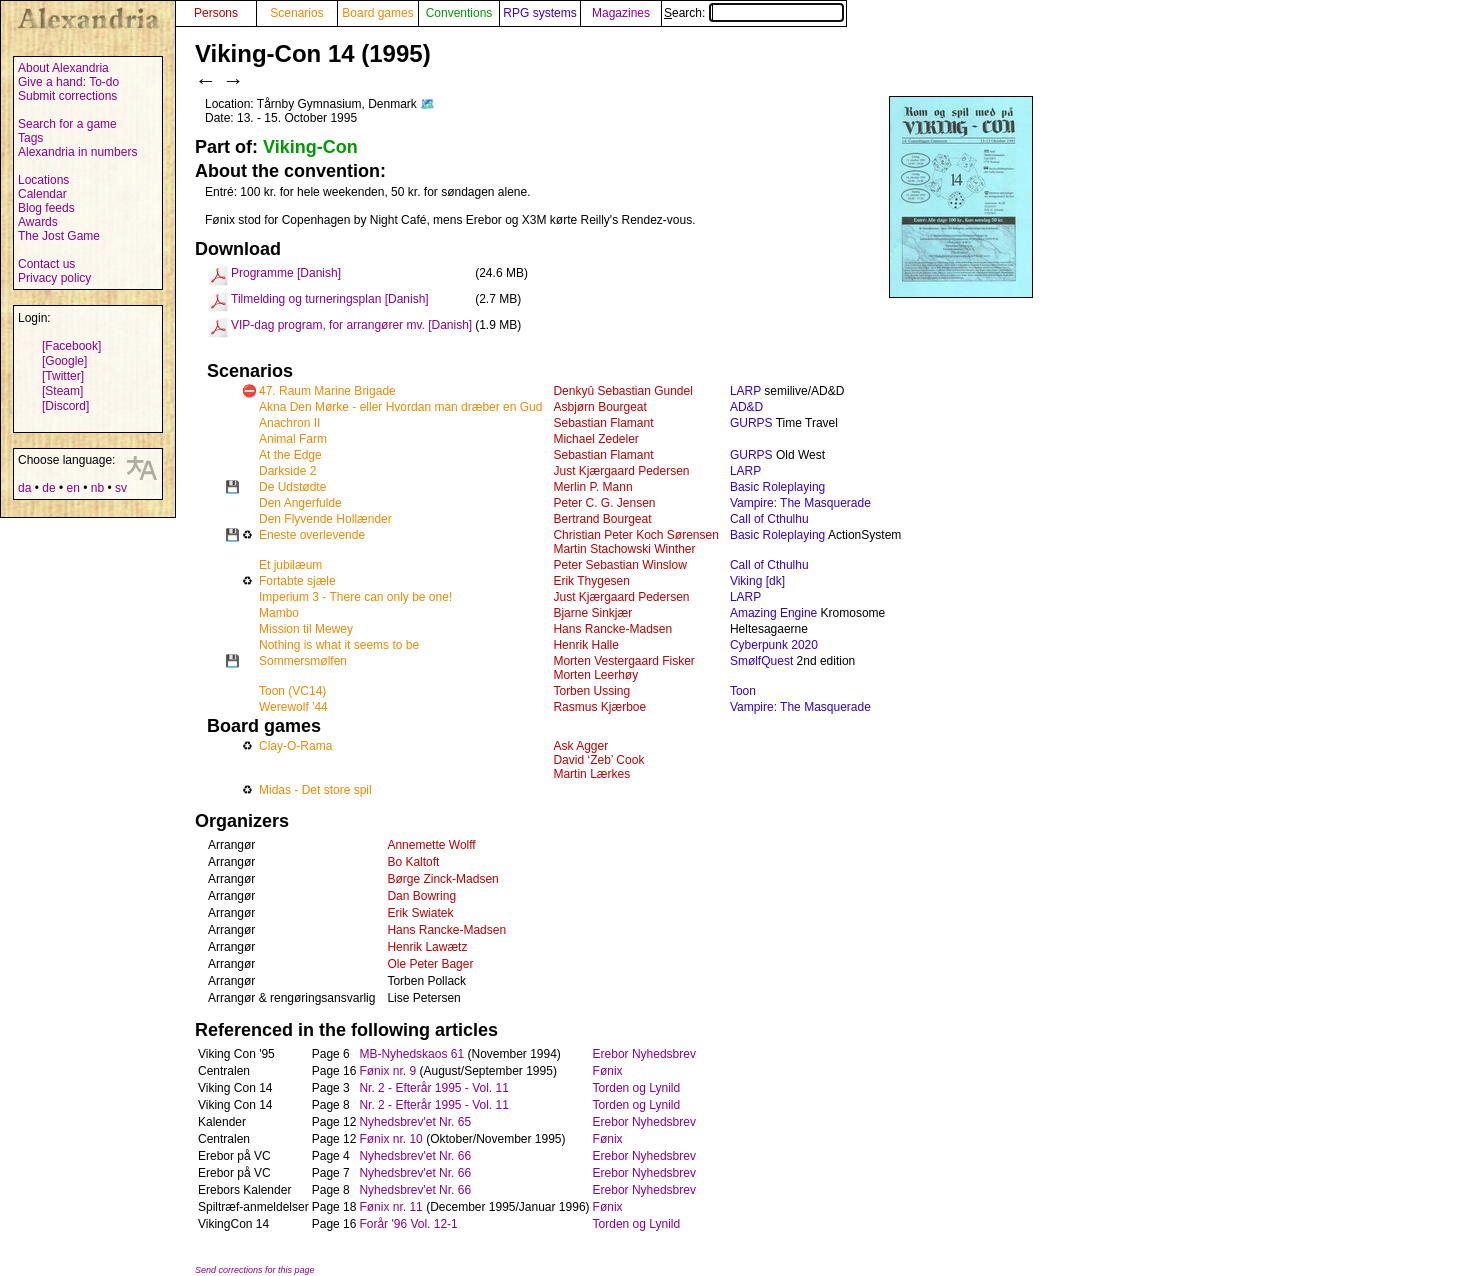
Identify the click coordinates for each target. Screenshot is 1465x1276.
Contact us (46, 264)
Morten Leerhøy (595, 675)
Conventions (459, 13)
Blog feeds (46, 208)
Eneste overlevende (312, 535)
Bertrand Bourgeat (602, 519)
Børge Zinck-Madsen (442, 879)
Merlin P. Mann (592, 487)
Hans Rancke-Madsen (612, 629)
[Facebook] (71, 346)
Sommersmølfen (303, 661)
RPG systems (539, 13)
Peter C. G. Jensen (604, 503)
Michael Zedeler (595, 439)
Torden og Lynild (637, 1088)
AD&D (746, 407)
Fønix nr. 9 (387, 1071)
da (24, 488)
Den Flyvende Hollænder (325, 519)
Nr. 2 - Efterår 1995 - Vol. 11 (433, 1088)
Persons (216, 13)
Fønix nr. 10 (390, 1139)
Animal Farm (293, 439)
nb (97, 488)
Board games (377, 13)
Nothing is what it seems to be (339, 645)
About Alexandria (63, 68)
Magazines (621, 13)
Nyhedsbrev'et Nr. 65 (415, 1122)
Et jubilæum (290, 565)
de (48, 488)
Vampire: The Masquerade (800, 503)
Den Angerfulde (300, 503)
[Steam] (62, 391)
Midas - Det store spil (315, 790)
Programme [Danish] (286, 273)
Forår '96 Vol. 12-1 (408, 1224)
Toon (743, 691)
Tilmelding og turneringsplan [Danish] (330, 299)
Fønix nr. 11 (390, 1207)
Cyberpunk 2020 (774, 645)
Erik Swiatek (420, 913)
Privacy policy (54, 278)
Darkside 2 (287, 471)
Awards (38, 222)
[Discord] (65, 406)
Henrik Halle (585, 645)
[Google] (64, 361)
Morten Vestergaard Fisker (623, 661)
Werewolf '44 (293, 707)
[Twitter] (63, 376)
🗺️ (427, 104)
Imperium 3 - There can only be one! (355, 597)
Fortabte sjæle (297, 581)
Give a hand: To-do (68, 82)
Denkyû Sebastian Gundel (622, 391)
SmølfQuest (761, 661)
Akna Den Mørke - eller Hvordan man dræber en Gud (400, 407)
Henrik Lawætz (427, 947)
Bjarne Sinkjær (592, 613)
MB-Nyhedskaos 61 (411, 1054)
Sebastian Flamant (603, 423)
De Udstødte (292, 487)
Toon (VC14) (292, 691)
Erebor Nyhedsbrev (644, 1054)
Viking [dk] (757, 581)
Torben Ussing (591, 691)
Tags (30, 138)
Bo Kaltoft (413, 862)
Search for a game (67, 124)
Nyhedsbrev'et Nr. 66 (415, 1156)
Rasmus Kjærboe (599, 707)
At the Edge (290, 455)
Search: (754, 13)
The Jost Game (59, 236)
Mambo (279, 613)
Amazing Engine (773, 613)
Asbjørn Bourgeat (599, 407)
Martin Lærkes (591, 774)
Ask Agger (580, 746)
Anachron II (289, 423)
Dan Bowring (421, 896)
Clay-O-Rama (295, 746)
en (72, 488)
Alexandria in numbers (77, 152)
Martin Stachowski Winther (624, 549)
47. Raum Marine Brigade (327, 391)
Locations (43, 180)
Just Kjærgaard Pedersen (621, 471)
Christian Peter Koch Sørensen (635, 535)
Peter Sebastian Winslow (619, 565)
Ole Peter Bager (430, 964)
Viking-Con (310, 147)
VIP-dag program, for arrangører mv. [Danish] (351, 325)
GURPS (751, 423)
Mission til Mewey (306, 629)
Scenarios (296, 13)
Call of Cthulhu (769, 519)
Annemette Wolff (431, 845)
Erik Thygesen (591, 581)
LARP (745, 391)
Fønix (608, 1071)
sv (121, 488)
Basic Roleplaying (777, 487)
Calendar (42, 194)
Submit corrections (67, 96)
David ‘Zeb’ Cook (598, 760)
